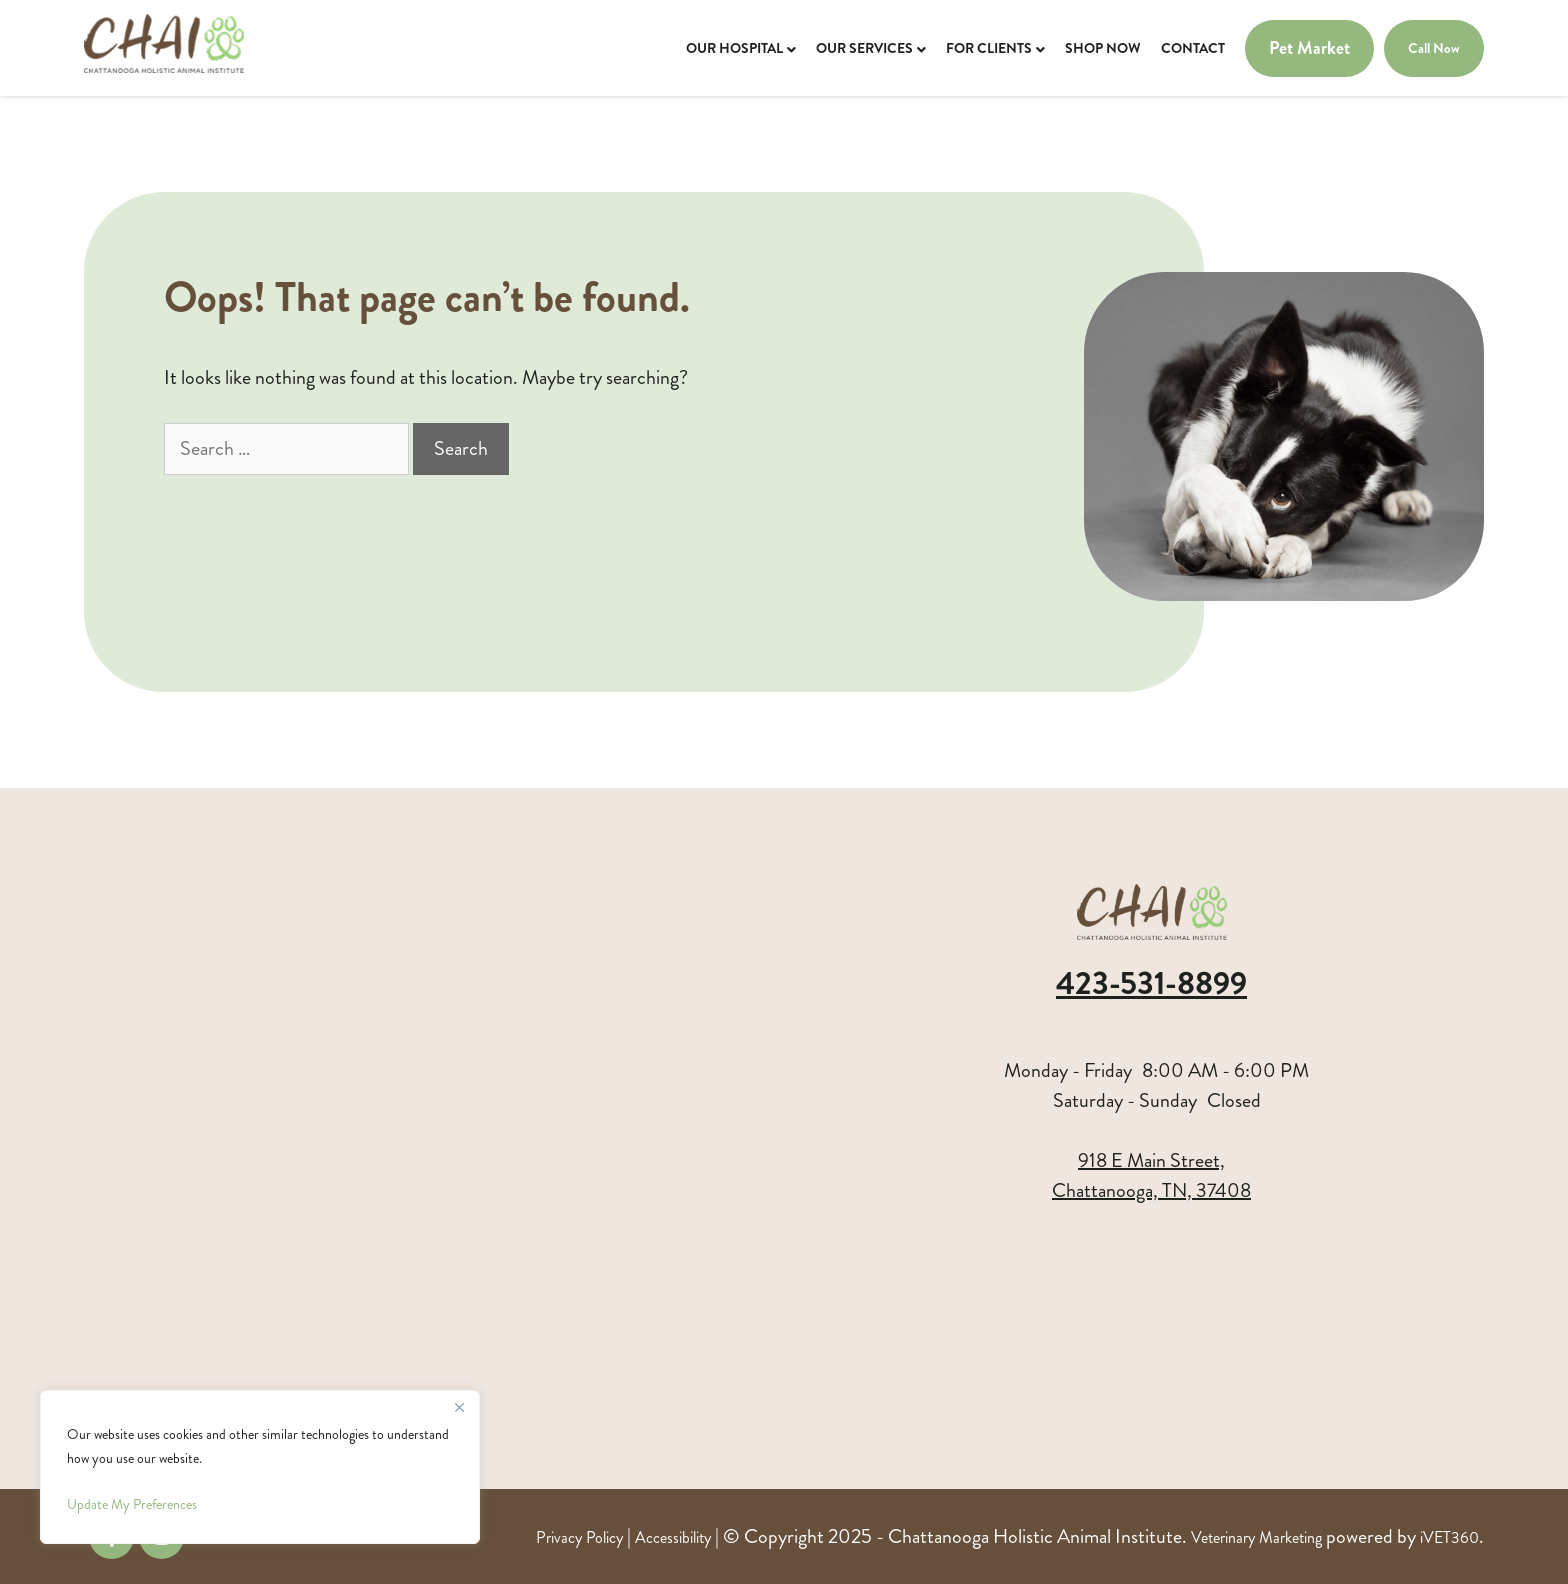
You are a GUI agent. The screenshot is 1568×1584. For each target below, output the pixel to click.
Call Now (1434, 48)
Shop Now (1103, 48)
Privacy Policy (579, 1537)
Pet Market (1309, 48)
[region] (260, 1467)
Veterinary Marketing (1256, 1537)
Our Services (864, 48)
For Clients (989, 48)
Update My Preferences (132, 1504)
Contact (1193, 48)
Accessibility (673, 1537)
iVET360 (1449, 1537)
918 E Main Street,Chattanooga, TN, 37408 (1151, 1175)
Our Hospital (734, 48)
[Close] (459, 1407)
